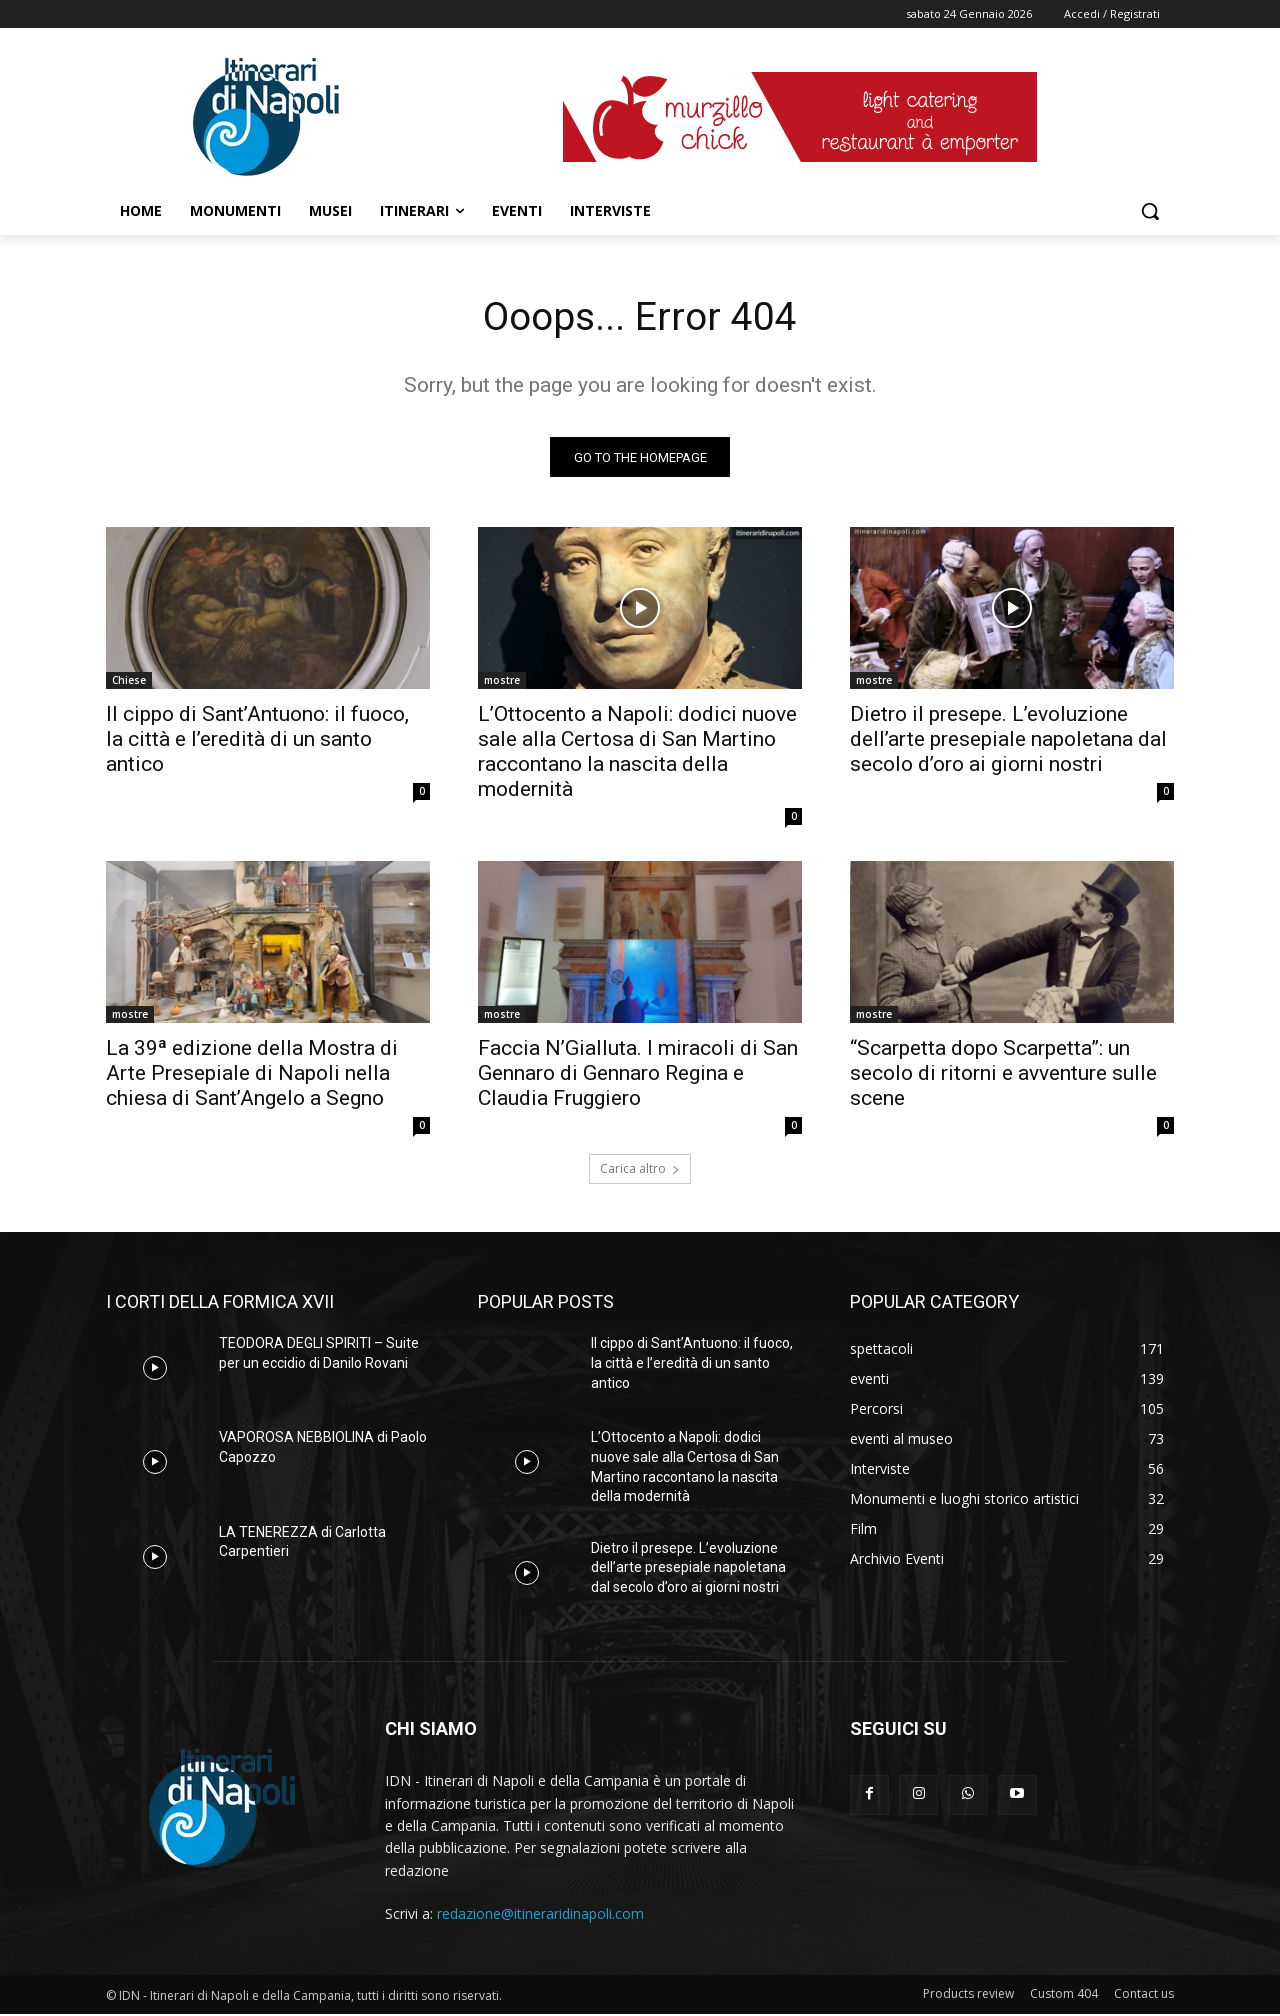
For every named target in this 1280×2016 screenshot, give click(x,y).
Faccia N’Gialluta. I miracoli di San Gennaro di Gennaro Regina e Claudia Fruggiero (638, 1075)
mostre (502, 682)
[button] (1150, 211)
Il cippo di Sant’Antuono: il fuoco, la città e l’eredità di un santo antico (257, 741)
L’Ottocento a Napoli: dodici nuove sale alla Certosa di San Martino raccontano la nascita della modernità (637, 753)
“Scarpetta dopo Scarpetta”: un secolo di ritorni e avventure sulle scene (1003, 1075)
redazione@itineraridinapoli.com (540, 1914)
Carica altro (640, 1170)
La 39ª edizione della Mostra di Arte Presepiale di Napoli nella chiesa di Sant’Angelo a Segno (252, 1075)
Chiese (129, 682)
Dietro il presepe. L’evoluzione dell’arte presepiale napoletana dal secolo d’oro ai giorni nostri (1008, 741)
